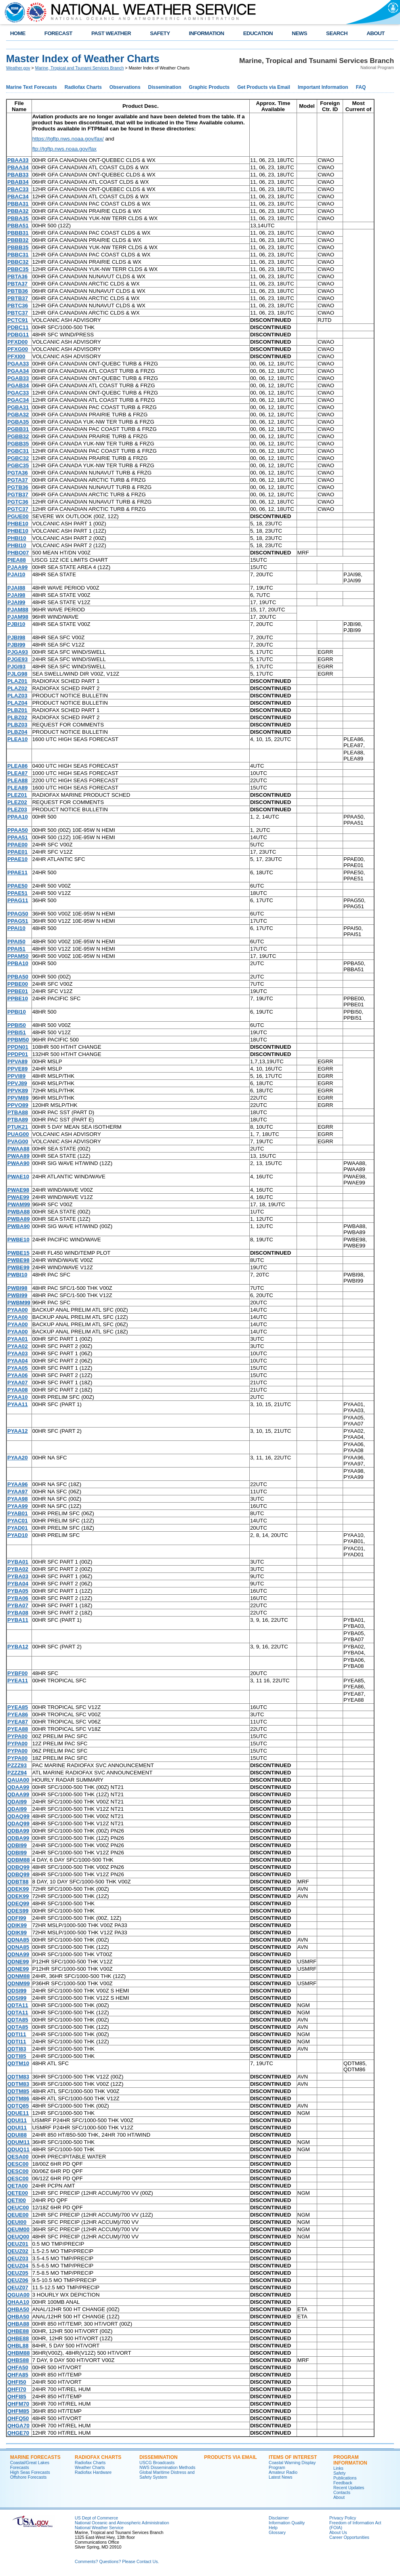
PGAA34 (18, 371)
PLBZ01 (17, 710)
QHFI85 (16, 2396)
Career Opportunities (349, 2537)
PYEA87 (17, 1722)
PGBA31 (18, 407)
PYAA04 (17, 1361)
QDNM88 (18, 1976)
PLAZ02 (17, 688)
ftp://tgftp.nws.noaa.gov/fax (64, 149)
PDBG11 (18, 335)
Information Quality (287, 2522)
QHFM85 (18, 2411)
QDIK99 (17, 1925)
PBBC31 (18, 255)
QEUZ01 (17, 2244)
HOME (17, 33)
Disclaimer (279, 2517)
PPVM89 (18, 1098)
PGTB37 (17, 494)
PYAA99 (17, 1506)
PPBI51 (16, 1032)
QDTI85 (16, 2056)
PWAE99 (18, 1197)
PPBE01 (17, 991)
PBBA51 (18, 226)
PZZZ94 (17, 1773)
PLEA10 (17, 739)
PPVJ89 (17, 1083)
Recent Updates (348, 2487)
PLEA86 (17, 766)
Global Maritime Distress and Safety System (167, 2474)
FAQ (361, 87)
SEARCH (336, 33)
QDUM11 (18, 2142)
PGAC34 (18, 400)
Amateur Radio (283, 2472)
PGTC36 (17, 502)
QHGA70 (18, 2426)
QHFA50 (17, 2367)
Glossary (277, 2532)
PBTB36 (17, 291)
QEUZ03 (17, 2258)
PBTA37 (17, 284)
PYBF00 (17, 1673)
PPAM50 (17, 956)
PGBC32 (18, 458)
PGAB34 (18, 385)
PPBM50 (18, 1040)
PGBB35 (18, 444)
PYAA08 (17, 1390)
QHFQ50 (18, 2418)
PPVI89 (16, 1076)
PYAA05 (17, 1368)
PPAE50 (17, 886)
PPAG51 (17, 921)
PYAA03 (17, 1353)
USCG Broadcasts (157, 2462)
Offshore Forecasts (28, 2477)
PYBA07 (17, 1605)
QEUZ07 (17, 2287)
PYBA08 (17, 1613)
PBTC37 (17, 313)
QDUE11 (18, 2113)
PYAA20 (17, 1458)
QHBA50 (18, 2309)
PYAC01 (17, 1521)
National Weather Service (99, 2527)
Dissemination (164, 87)
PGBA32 (18, 414)
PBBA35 (18, 218)
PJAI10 (16, 574)
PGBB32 (18, 436)
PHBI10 (16, 538)
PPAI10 (16, 928)
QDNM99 (18, 1983)
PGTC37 (17, 509)
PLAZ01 (17, 681)
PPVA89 (17, 1061)
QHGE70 (18, 2433)
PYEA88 (17, 1729)
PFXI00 (16, 356)
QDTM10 (18, 2063)
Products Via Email (230, 2457)
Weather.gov (18, 67)
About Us (338, 2532)
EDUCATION (258, 33)
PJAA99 (17, 567)
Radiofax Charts (83, 87)
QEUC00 (18, 2207)
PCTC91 (17, 320)
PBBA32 (18, 211)
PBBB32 (18, 240)
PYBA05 (17, 1591)
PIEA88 (16, 560)
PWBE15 (18, 1253)
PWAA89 (18, 1156)
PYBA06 (17, 1598)
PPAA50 (17, 830)
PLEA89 (17, 788)
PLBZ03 (17, 725)
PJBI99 (16, 645)
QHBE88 (18, 2331)
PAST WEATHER (111, 33)
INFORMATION (206, 33)
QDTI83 (16, 2049)
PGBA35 (18, 422)
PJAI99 (16, 602)
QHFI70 (16, 2389)
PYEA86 (17, 1714)
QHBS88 (18, 2360)
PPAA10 (17, 817)
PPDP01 (17, 1054)
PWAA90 (18, 1163)
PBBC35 (18, 269)
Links (338, 2468)
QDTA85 (17, 2020)
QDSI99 (16, 1991)
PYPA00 (17, 1736)
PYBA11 (17, 1620)
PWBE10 (18, 1240)
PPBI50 (16, 1025)
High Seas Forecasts (30, 2472)
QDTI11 (16, 2034)
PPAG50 (17, 914)
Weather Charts (90, 2467)
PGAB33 (18, 378)
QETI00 (16, 2200)
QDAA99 (18, 1787)
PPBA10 (17, 963)
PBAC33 (18, 189)
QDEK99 (18, 1889)
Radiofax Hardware (93, 2472)
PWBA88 (18, 1212)
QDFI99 (16, 1918)
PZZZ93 (17, 1765)
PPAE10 (17, 859)
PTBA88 (17, 1112)
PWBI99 (17, 1295)
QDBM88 (18, 1860)
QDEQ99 (18, 1903)
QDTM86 (18, 2098)
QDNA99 (18, 1954)
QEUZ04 (17, 2266)
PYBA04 (17, 1584)
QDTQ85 (18, 2106)
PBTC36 (17, 305)
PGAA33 (18, 364)
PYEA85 (17, 1707)
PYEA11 (17, 1680)
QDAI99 (17, 1802)
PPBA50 (17, 977)
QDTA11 (17, 2005)
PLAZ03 (17, 696)
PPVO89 (17, 1105)
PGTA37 (17, 480)
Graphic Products (209, 87)
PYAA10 (17, 1397)
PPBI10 (16, 1012)
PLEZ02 (17, 802)
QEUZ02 (17, 2251)
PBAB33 (18, 175)
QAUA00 (18, 1780)
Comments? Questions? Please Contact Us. (117, 2561)
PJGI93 (16, 666)
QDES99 (18, 1911)
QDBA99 (18, 1831)
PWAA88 (18, 1149)
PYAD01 (17, 1528)
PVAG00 (17, 1141)
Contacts (341, 2492)
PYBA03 (17, 1576)
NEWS (299, 33)
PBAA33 (18, 160)
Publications (344, 2477)
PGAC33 (18, 393)
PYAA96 (17, 1484)
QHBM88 (18, 2353)
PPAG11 (17, 900)
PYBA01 (17, 1562)
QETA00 (17, 2186)
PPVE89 (17, 1069)
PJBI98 (16, 637)
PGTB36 (17, 487)
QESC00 (18, 2164)
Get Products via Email (263, 87)
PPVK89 (17, 1091)
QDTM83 (18, 2077)
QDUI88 (17, 2135)
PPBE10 (17, 998)
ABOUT (375, 33)
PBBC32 (18, 262)
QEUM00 (18, 2229)
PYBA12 (17, 1647)
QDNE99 (18, 1962)
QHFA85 (17, 2375)
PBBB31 (18, 233)
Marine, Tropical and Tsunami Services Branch (79, 67)
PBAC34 (18, 196)
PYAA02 (17, 1346)
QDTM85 (18, 2091)
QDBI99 (17, 1845)
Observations (125, 87)
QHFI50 (16, 2382)
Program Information (350, 2460)
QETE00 (17, 2193)
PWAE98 (18, 1190)
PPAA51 (17, 837)
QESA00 (18, 2157)
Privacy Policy (342, 2517)
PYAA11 (17, 1404)
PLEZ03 (17, 809)
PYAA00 (17, 1310)
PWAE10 (18, 1177)
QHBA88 (18, 2324)
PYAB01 (17, 1513)
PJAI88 (16, 588)
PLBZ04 (17, 732)
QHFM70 (18, 2404)
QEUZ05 (17, 2273)
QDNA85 (18, 1940)
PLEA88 (17, 780)
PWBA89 (18, 1219)
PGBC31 (18, 451)
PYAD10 (17, 1535)
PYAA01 (17, 1339)
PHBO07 (18, 553)
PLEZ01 (17, 795)
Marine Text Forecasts (31, 87)
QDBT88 (18, 1882)
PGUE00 (18, 516)
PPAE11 (17, 872)
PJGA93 (17, 652)
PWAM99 (18, 1204)
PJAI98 (16, 595)
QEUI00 (16, 2222)
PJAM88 (17, 610)
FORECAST (58, 33)
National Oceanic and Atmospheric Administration (122, 2522)
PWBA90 (18, 1226)
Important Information (323, 87)
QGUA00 (18, 2295)
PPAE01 (17, 852)
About (339, 2497)
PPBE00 (17, 984)
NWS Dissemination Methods (167, 2467)
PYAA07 (17, 1382)
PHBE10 (17, 524)
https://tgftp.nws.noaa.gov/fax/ (68, 139)
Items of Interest (293, 2457)
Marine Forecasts (35, 2457)
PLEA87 (17, 773)
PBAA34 (18, 167)
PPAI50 (16, 941)
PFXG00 (17, 349)
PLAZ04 (17, 703)
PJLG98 (17, 674)
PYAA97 (17, 1491)
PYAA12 (17, 1431)
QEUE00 (18, 2215)
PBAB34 (18, 182)
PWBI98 (17, 1288)
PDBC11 (18, 327)
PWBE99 (18, 1267)
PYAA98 (17, 1499)
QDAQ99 (18, 1816)
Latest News (281, 2477)
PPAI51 (16, 949)
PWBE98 (18, 1260)
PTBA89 (17, 1120)
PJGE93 (17, 659)
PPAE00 (17, 845)
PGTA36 (17, 473)
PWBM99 (18, 1303)
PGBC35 (18, 465)
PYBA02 (17, 1569)
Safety (339, 2473)
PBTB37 (17, 298)
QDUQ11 (18, 2149)
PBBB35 (18, 247)
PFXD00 (17, 342)
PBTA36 (17, 276)
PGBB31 (18, 429)
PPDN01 (17, 1047)
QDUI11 (17, 2120)
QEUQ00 (18, 2237)
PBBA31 (18, 204)
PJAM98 (17, 617)
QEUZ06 (17, 2280)
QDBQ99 (18, 1867)
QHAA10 (18, 2302)
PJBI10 (16, 624)
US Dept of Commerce (96, 2517)
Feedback (342, 2482)
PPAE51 (17, 893)
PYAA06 (17, 1375)
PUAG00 (18, 1134)
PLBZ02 (17, 717)
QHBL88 (18, 2346)
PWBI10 (17, 1275)
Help (273, 2527)
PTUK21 (17, 1127)
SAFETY (160, 33)
